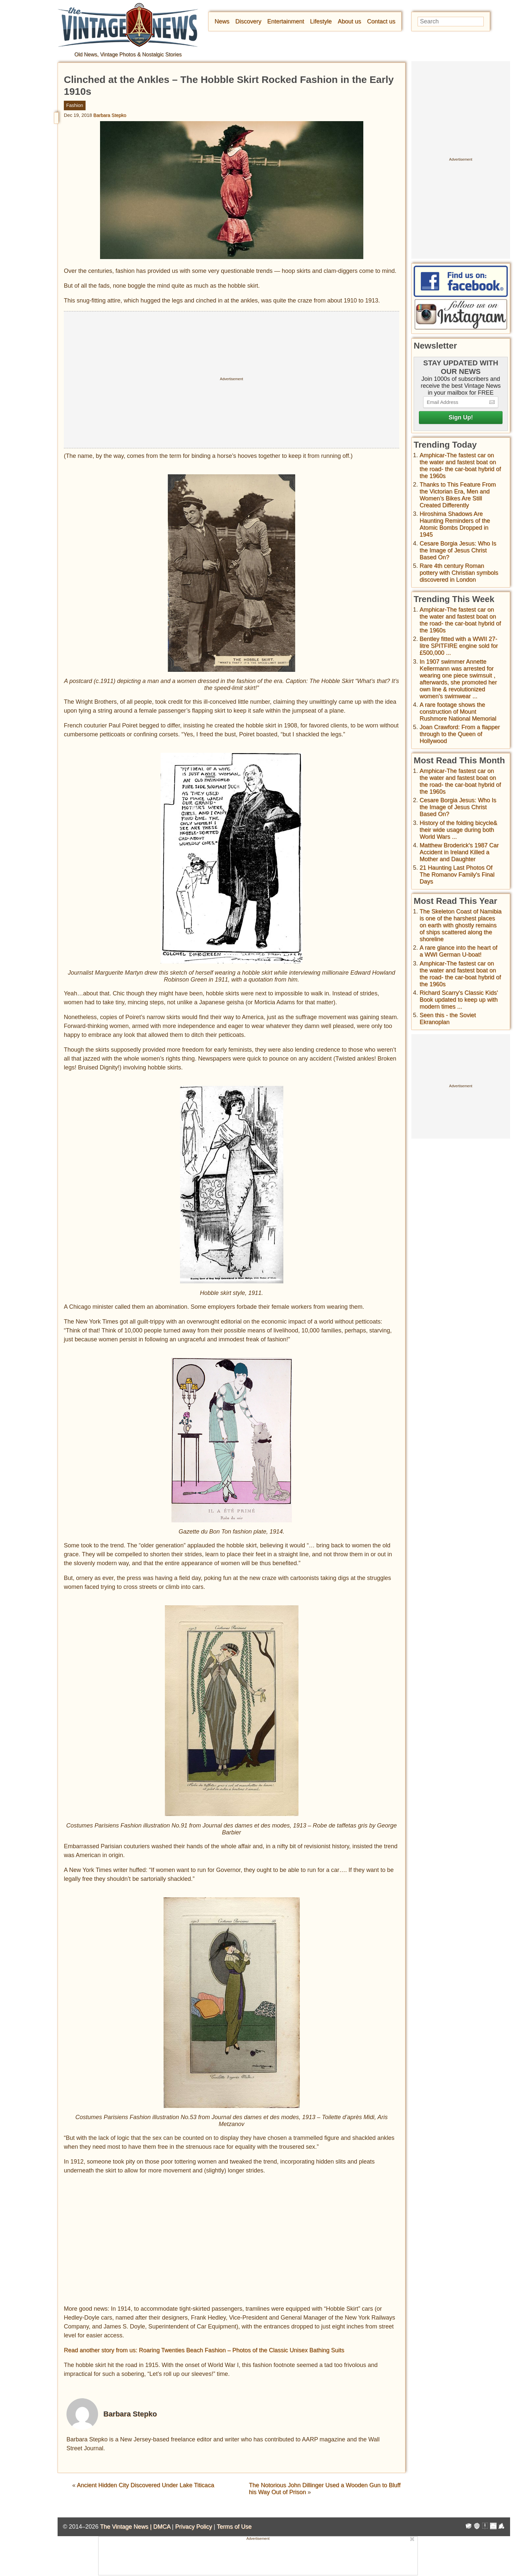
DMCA (161, 2526)
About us (349, 21)
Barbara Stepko (109, 115)
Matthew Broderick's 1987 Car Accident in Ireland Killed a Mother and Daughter (459, 852)
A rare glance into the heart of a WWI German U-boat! (458, 951)
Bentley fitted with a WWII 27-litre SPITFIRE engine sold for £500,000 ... (459, 646)
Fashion (74, 105)
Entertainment (285, 21)
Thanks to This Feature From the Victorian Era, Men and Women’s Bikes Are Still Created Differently (458, 495)
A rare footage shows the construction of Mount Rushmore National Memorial (458, 711)
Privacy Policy (193, 2526)
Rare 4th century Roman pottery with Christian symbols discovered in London (459, 573)
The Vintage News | (126, 2526)
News (222, 21)
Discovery (248, 21)
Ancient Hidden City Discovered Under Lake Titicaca (145, 2485)
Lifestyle (321, 21)
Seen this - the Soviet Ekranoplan (448, 1018)
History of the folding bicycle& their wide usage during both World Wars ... (458, 830)
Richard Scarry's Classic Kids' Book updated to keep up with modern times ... (459, 999)
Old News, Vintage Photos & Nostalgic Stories (128, 54)
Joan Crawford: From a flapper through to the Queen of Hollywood (460, 734)
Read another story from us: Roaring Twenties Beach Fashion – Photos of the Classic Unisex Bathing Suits (204, 2350)
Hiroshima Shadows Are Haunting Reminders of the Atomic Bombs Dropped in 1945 (455, 524)
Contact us (381, 21)
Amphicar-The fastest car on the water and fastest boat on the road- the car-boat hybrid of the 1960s (460, 465)
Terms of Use (234, 2526)
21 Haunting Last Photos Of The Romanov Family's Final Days (457, 874)
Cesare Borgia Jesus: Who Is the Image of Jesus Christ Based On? (458, 550)
